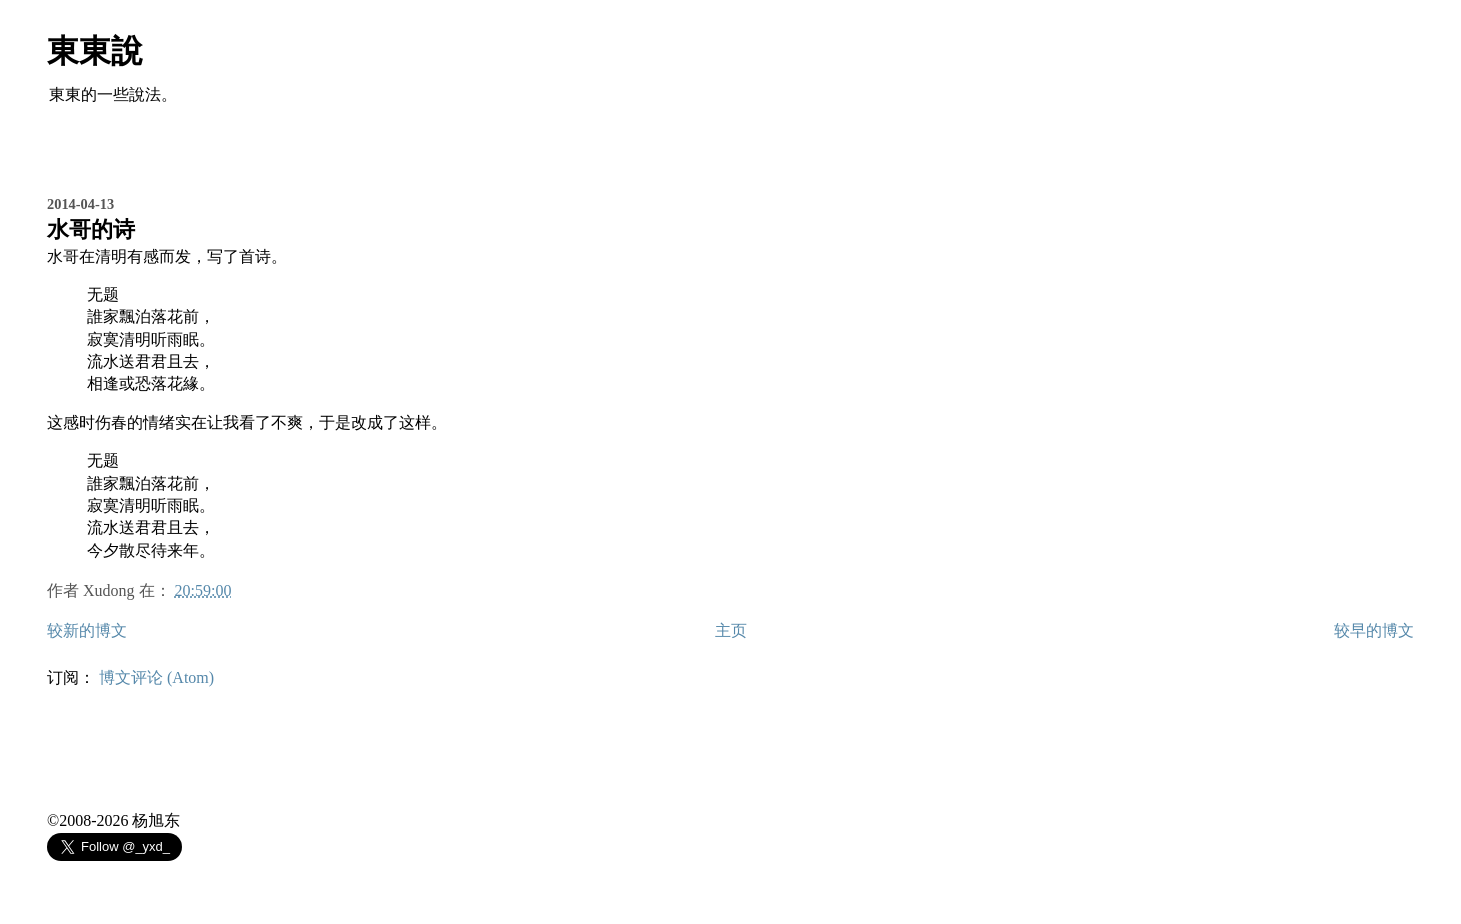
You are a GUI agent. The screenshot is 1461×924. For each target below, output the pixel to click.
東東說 (95, 51)
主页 (731, 630)
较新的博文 (87, 630)
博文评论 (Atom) (156, 677)
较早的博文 (1374, 630)
